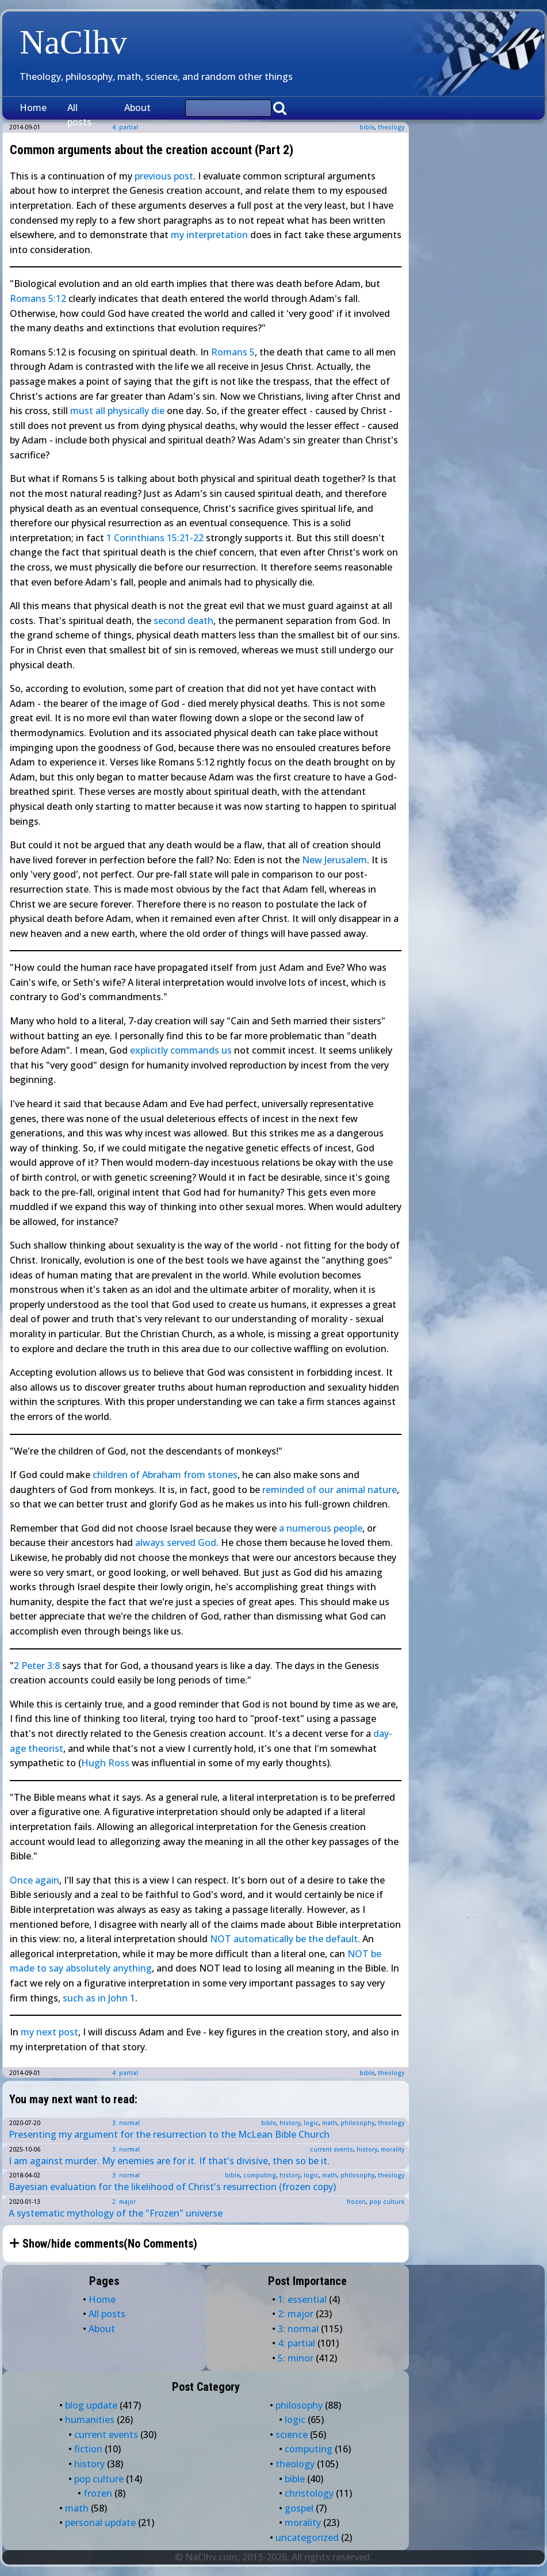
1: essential (302, 2299)
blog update (91, 2405)
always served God (175, 1542)
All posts (79, 115)
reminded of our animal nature (329, 1489)
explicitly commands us (181, 1050)
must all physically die (117, 410)
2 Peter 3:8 (37, 1665)
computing (259, 2175)
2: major (124, 2202)
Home (33, 107)
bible (366, 127)
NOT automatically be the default (284, 1938)
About (137, 107)
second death (183, 620)
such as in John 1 (99, 1998)
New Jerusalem (334, 859)
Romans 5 (233, 352)
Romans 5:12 (38, 298)
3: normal (126, 2123)
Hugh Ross (105, 1762)
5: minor (295, 2358)
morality (392, 2149)
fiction (88, 2449)
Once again (34, 1880)
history (290, 2123)
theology (391, 127)
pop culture (386, 2202)
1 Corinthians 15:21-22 (155, 537)
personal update (100, 2522)
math (329, 2123)
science (292, 2434)
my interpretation (209, 234)
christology (309, 2493)
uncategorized (307, 2537)
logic (311, 2123)
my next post (49, 2032)
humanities (89, 2419)
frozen (356, 2202)
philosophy (357, 2123)
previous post (164, 176)
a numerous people (320, 1528)
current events (331, 2149)
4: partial (125, 2073)
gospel (299, 2508)
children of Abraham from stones (165, 1474)
